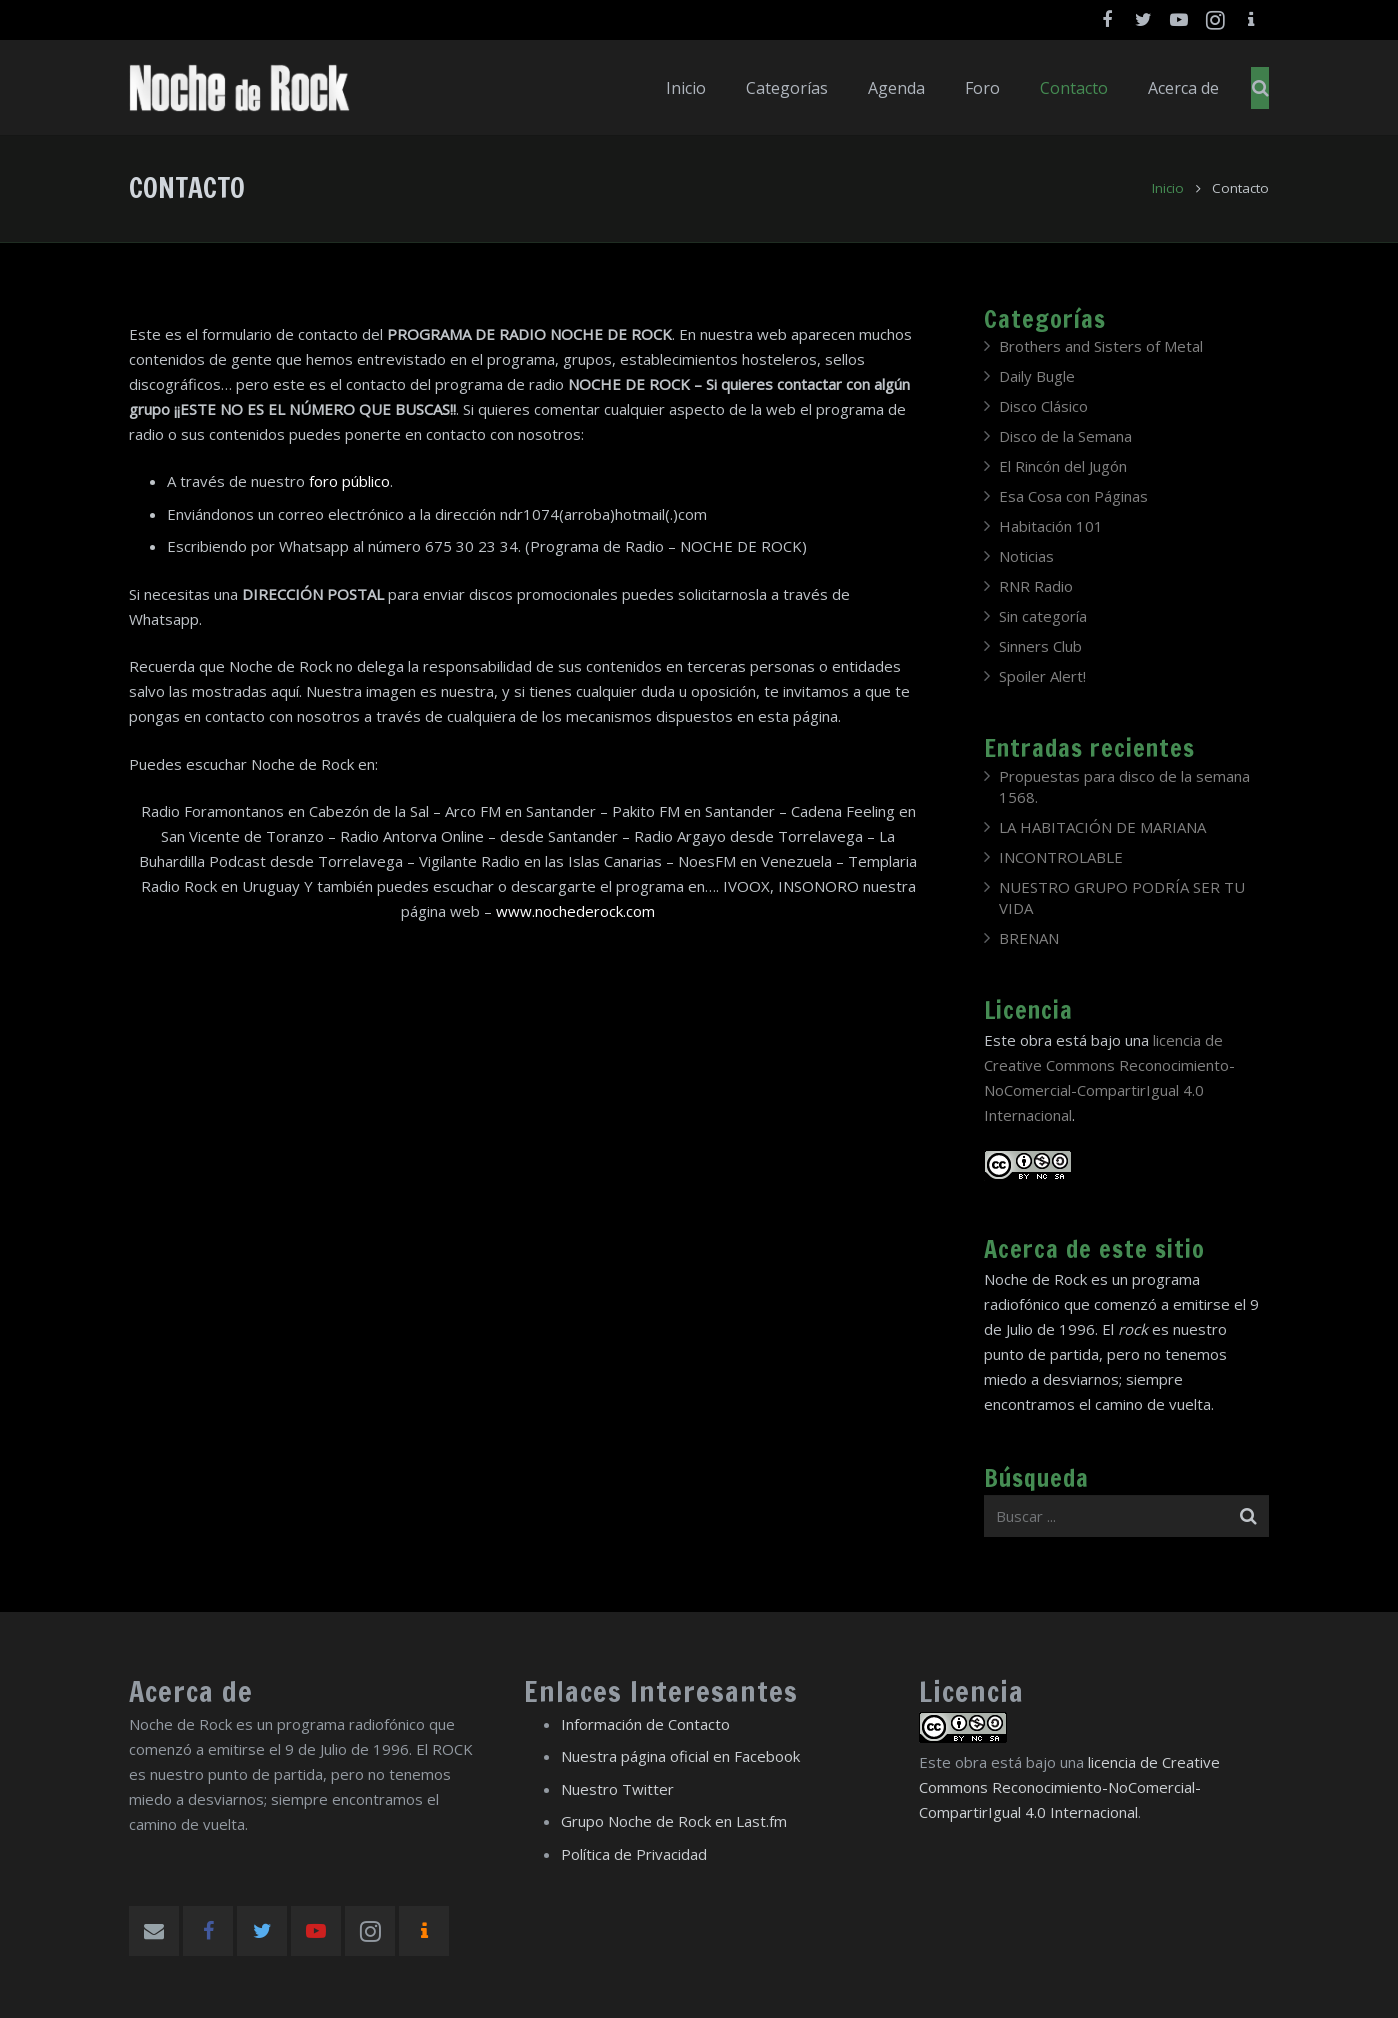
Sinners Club (1040, 646)
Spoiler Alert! (1042, 676)
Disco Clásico (1043, 406)
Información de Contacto (645, 1724)
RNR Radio (1036, 586)
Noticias (1026, 556)
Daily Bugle (1037, 376)
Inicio (1168, 188)
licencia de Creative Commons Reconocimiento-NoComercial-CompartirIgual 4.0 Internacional (1069, 1787)
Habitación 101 (1051, 526)
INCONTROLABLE (1061, 857)
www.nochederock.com (575, 911)
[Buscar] (1260, 88)
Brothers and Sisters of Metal (1101, 346)
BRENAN (1029, 938)
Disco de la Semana (1065, 436)
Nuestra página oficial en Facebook (680, 1756)
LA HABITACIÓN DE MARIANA (1102, 827)
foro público (349, 481)
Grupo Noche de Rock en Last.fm (674, 1821)
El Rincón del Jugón (1063, 466)
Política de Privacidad (634, 1854)
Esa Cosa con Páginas (1073, 496)
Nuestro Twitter (617, 1789)
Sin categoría (1043, 616)
